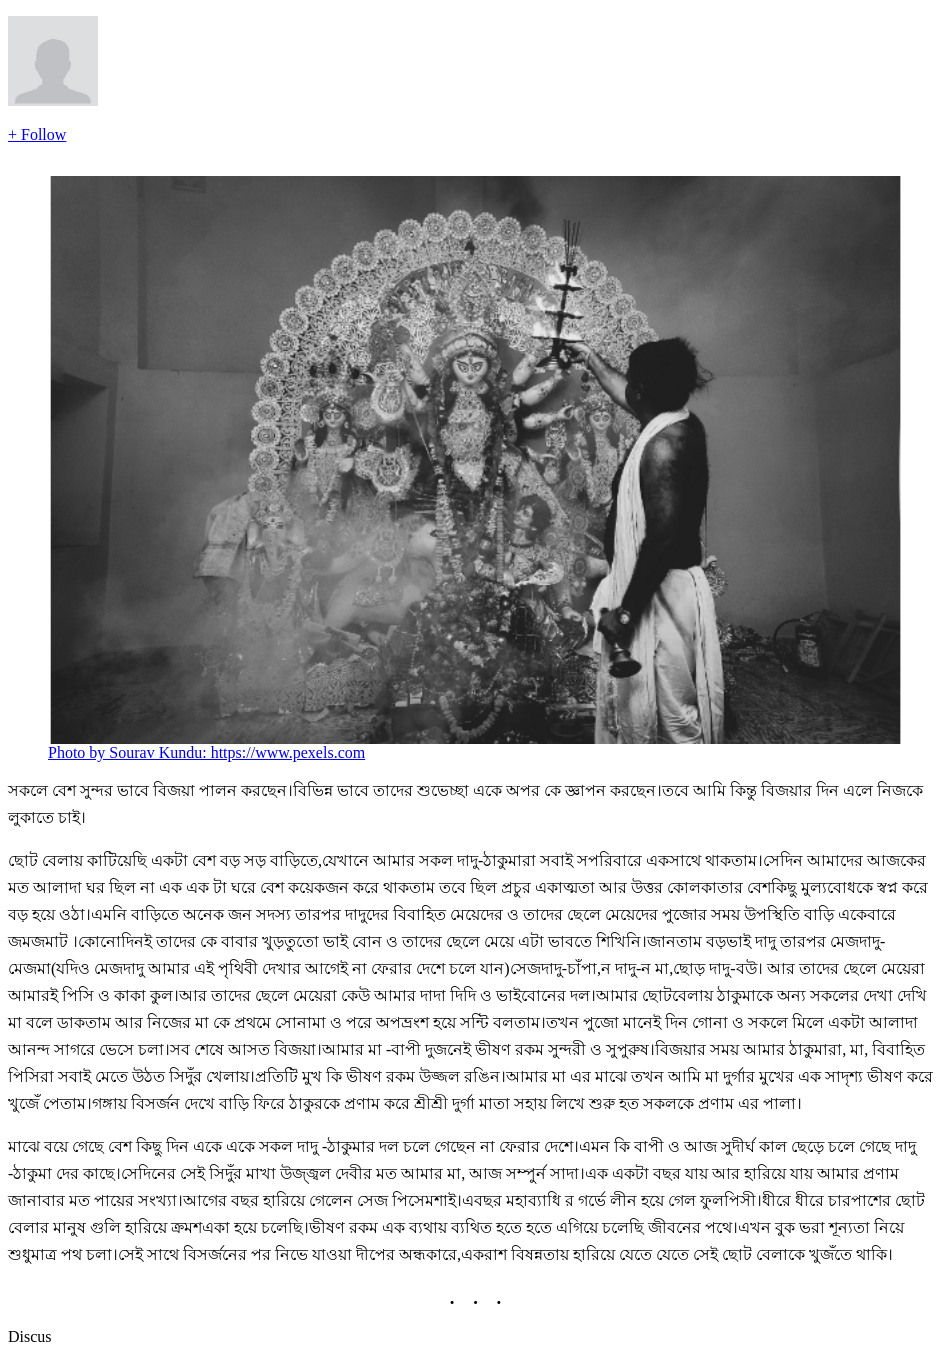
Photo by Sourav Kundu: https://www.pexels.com (206, 752)
